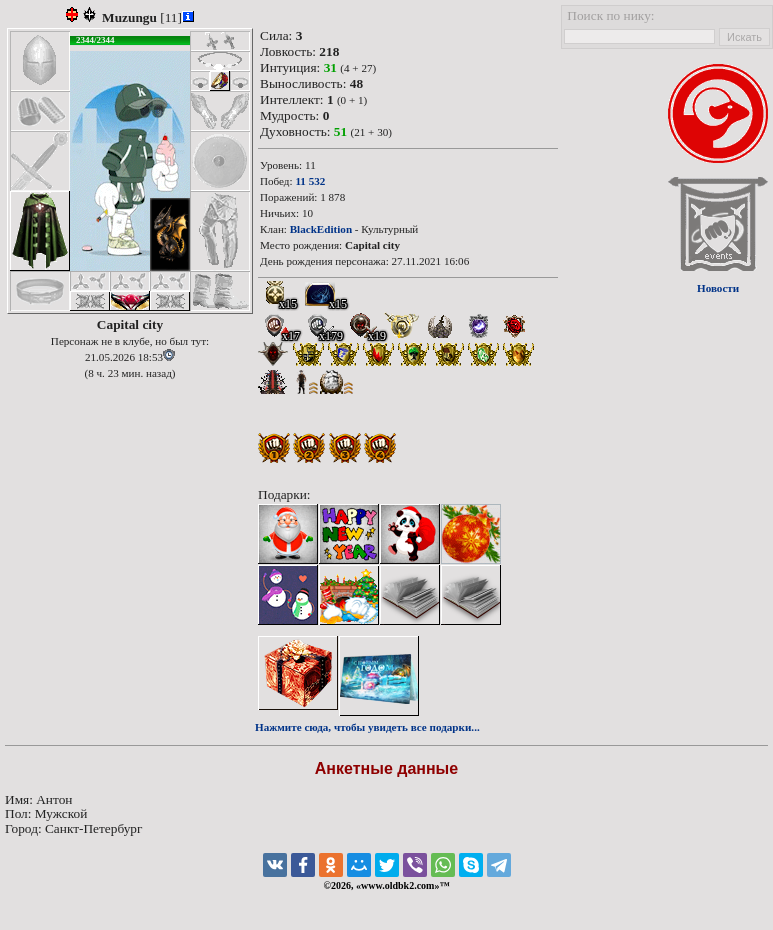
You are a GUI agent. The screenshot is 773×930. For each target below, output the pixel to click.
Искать (744, 37)
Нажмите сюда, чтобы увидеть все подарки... (367, 727)
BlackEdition (321, 229)
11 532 (310, 181)
